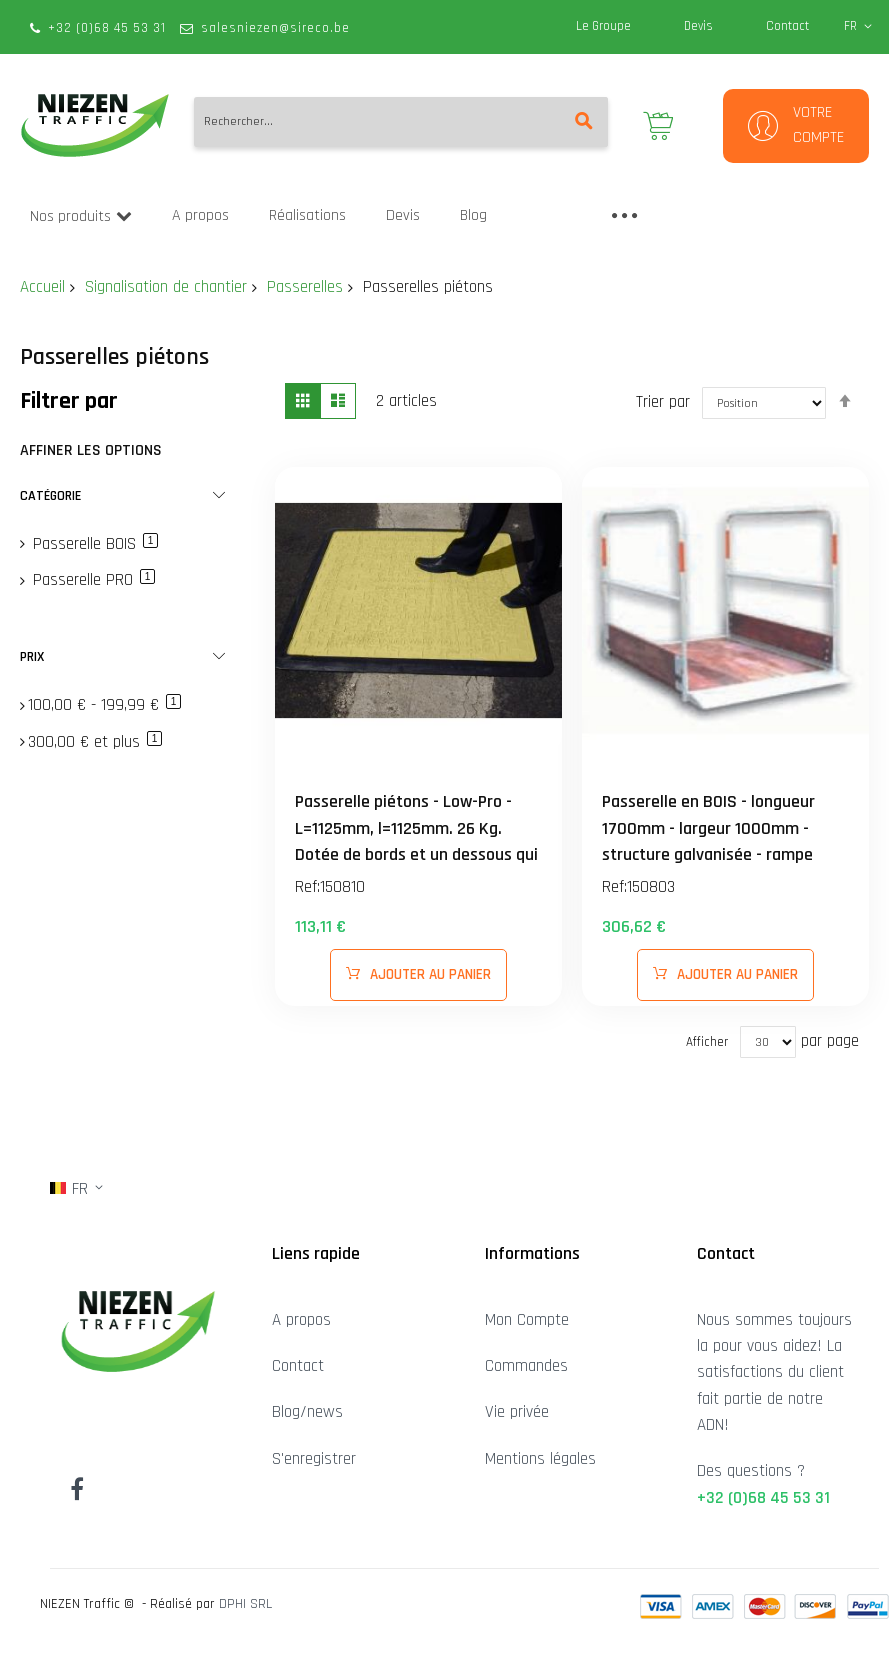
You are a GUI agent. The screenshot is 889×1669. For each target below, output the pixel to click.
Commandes (526, 1366)
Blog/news (307, 1412)
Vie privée (517, 1412)
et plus (95, 742)
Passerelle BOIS (93, 544)
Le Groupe (603, 26)
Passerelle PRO (91, 580)
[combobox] (401, 122)
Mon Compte (527, 1320)
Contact (787, 26)
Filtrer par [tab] (69, 401)
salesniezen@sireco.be (275, 28)
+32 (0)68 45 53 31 (107, 28)
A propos (301, 1320)
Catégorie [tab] (50, 496)
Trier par (663, 402)
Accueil (42, 287)
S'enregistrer (314, 1459)
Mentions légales (540, 1459)
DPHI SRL (245, 1604)
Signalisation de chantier (166, 287)
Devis (698, 26)
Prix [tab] (32, 657)
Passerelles (305, 287)
